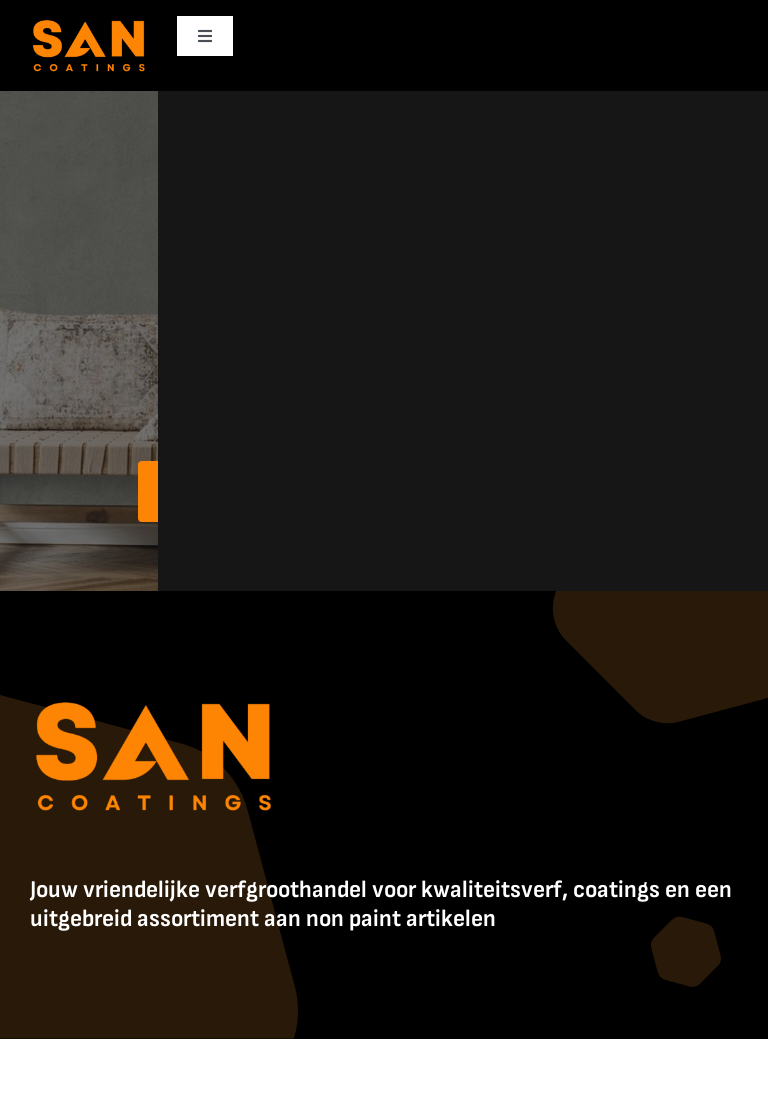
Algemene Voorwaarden (653, 1060)
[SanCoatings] (89, 20)
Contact (384, 1079)
